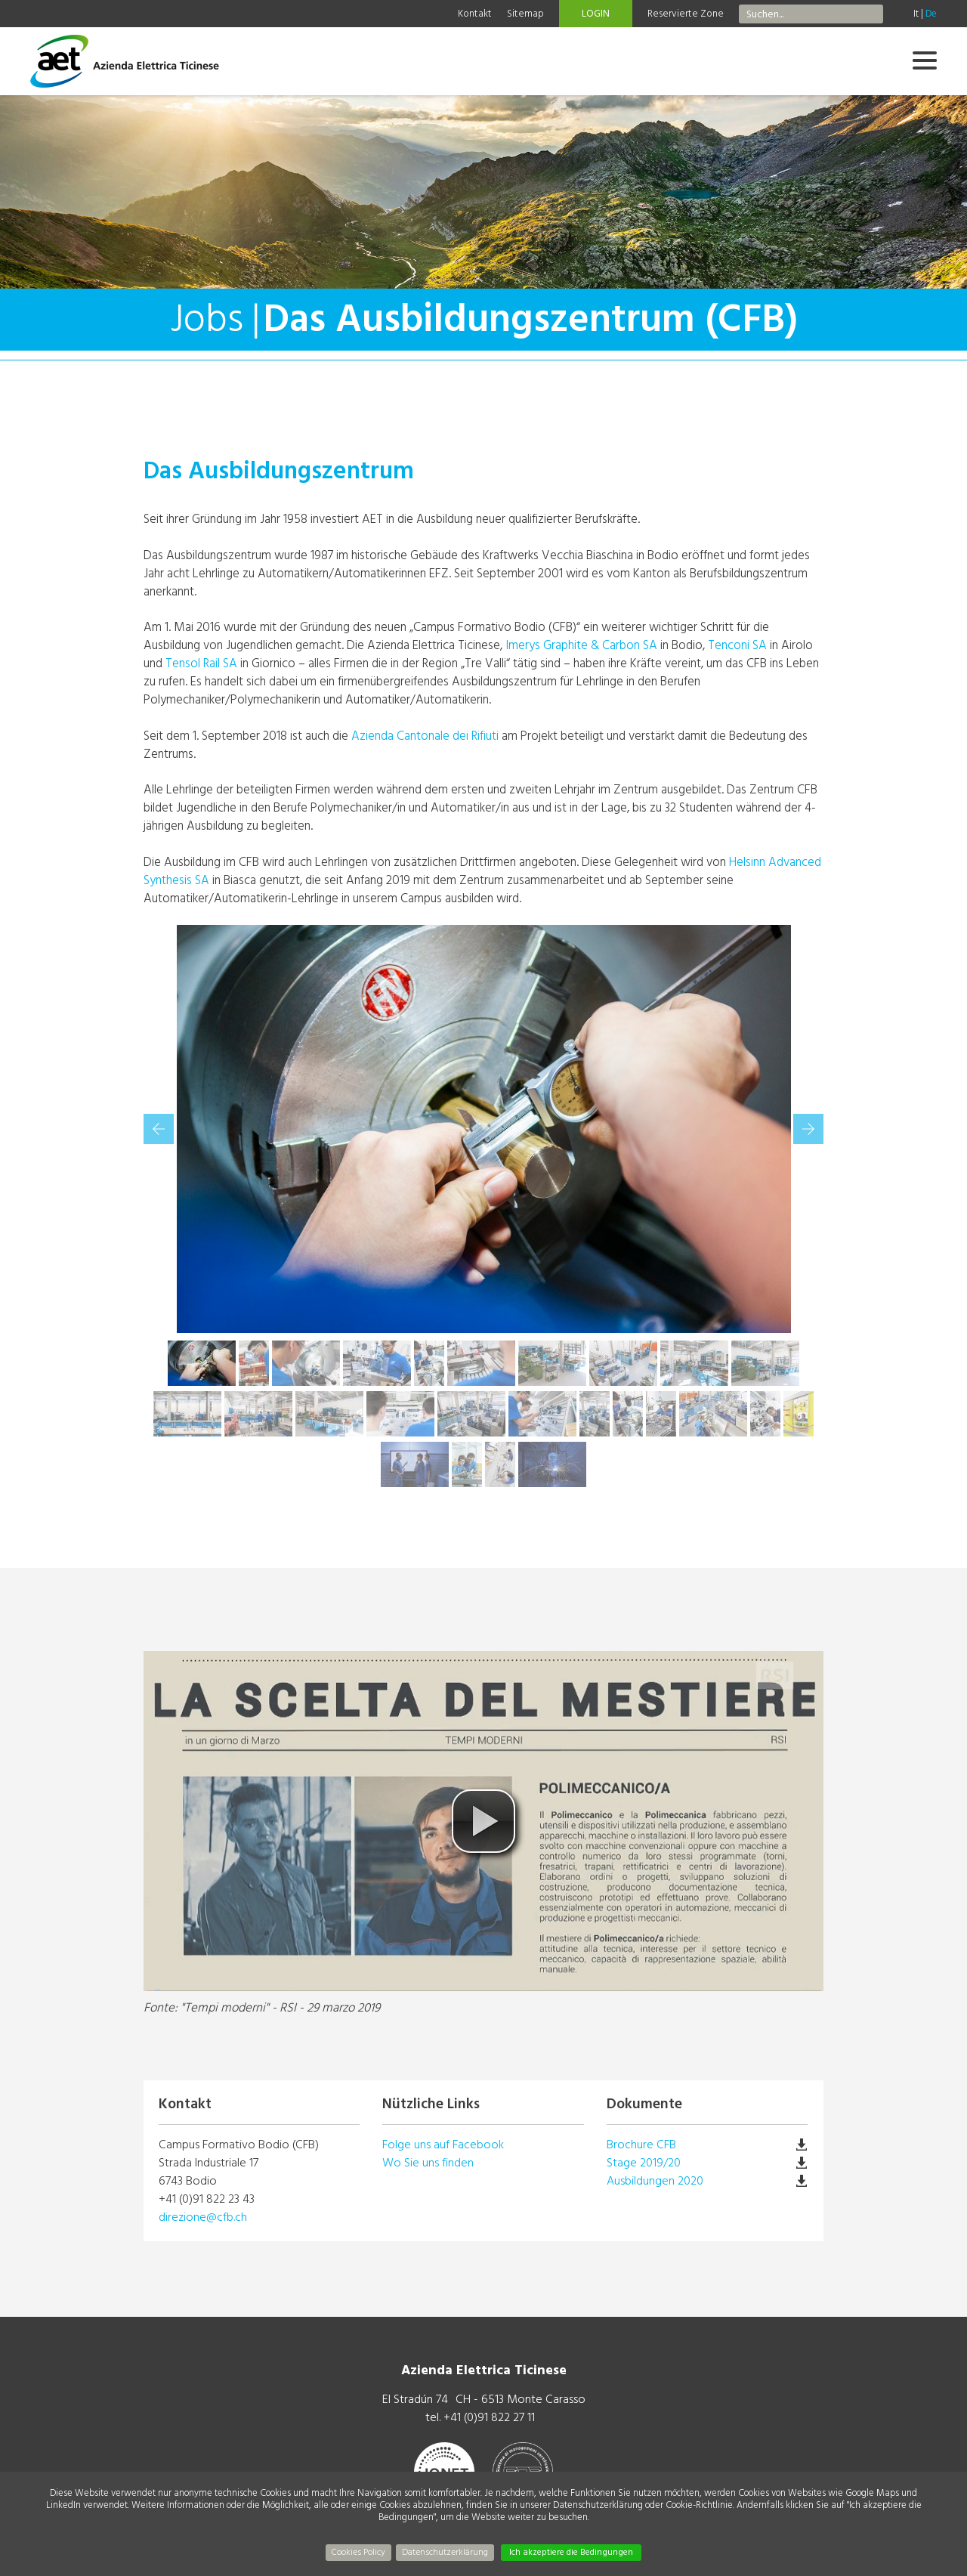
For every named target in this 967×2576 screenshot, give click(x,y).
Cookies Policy (358, 2552)
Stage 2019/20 (644, 2163)
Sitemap (525, 13)
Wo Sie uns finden (428, 2163)
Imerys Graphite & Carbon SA (581, 645)
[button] (483, 1821)
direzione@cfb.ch (203, 2217)
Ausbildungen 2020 (655, 2181)
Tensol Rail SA (201, 663)
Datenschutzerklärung (445, 2552)
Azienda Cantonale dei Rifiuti (425, 735)
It (916, 13)
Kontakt (475, 13)
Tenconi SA (737, 645)
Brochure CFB (641, 2144)
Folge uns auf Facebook (443, 2144)
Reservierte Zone (685, 13)
